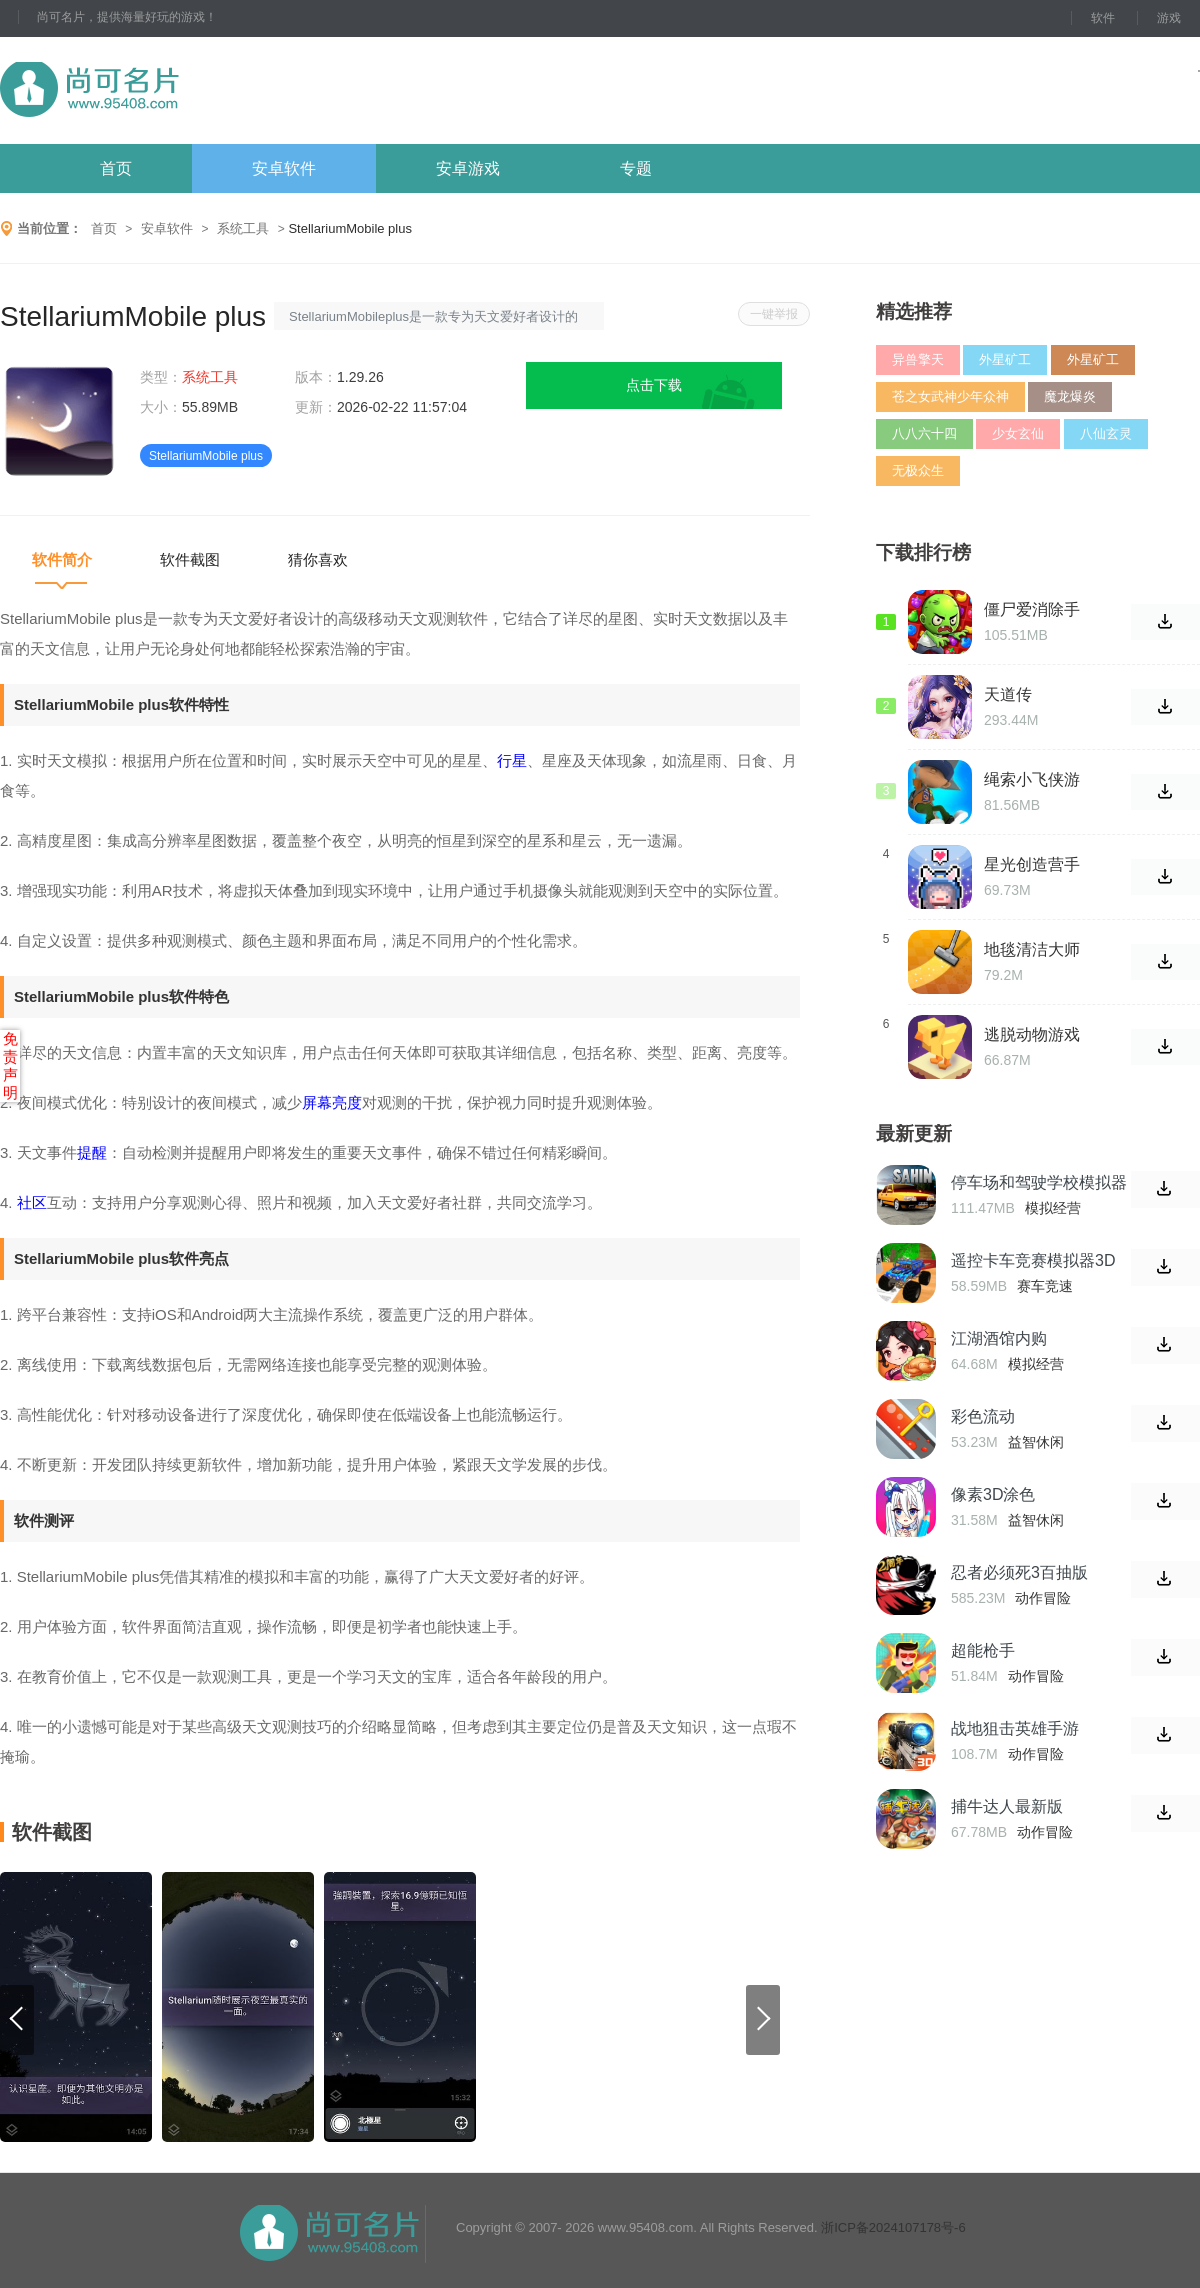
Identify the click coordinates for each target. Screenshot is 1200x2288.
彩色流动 (983, 1416)
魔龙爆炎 (1070, 396)
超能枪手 (983, 1650)
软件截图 (190, 559)
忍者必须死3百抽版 (1019, 1572)
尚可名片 (199, 90)
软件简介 (62, 559)
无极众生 (918, 470)
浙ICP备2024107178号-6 (893, 2227)
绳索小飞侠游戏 (1032, 780)
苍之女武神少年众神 (950, 396)
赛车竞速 (1045, 1286)
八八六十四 (924, 433)
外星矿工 (1005, 359)
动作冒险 (1043, 1598)
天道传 (1008, 694)
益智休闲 (1036, 1442)
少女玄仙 (1018, 433)
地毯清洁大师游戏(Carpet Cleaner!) (1032, 950)
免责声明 (10, 1065)
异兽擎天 (918, 359)
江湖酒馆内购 (999, 1338)
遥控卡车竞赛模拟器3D (1033, 1260)
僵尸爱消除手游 (1032, 610)
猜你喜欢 (318, 559)
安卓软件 (284, 168)
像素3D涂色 (993, 1494)
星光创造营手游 (1032, 865)
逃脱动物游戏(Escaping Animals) (1032, 1035)
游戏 (1169, 18)
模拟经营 (1053, 1208)
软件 (1103, 18)
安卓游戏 (468, 168)
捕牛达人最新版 (1007, 1806)
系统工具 (243, 228)
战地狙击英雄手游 (1015, 1728)
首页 (116, 168)
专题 (636, 168)
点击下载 (654, 385)
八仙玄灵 (1106, 433)
